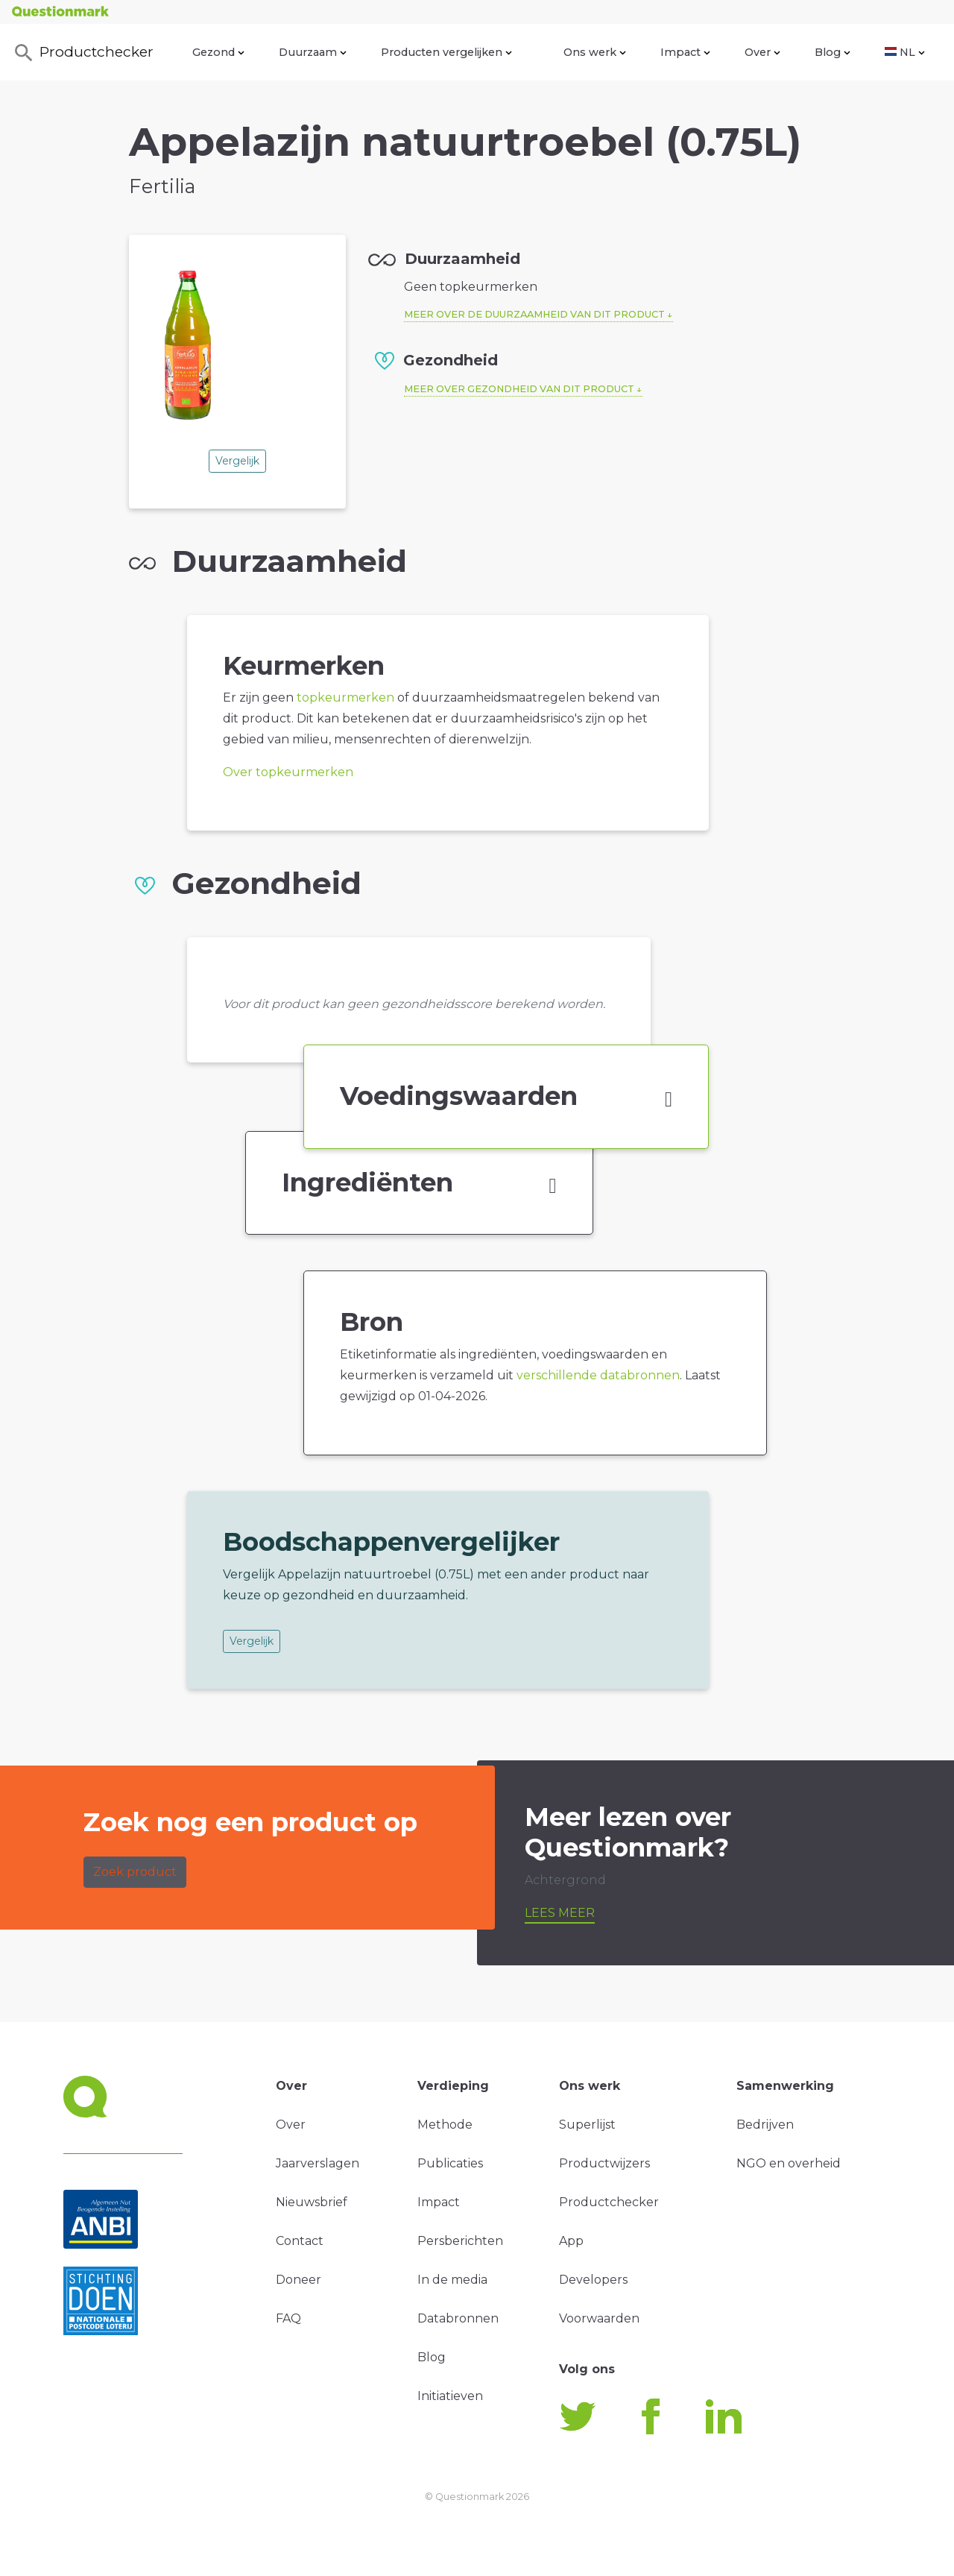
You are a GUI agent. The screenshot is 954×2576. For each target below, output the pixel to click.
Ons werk (594, 52)
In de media (452, 2280)
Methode (445, 2124)
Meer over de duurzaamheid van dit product (534, 314)
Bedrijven (765, 2124)
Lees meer (560, 1913)
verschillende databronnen (598, 1375)
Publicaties (450, 2163)
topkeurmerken (345, 697)
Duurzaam (313, 52)
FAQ (288, 2318)
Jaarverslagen (317, 2163)
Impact (685, 52)
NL (905, 52)
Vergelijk (237, 460)
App (571, 2241)
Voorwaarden (599, 2318)
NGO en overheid (788, 2163)
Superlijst (587, 2124)
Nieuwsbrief (311, 2202)
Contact (299, 2241)
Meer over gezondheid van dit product (519, 388)
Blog (832, 52)
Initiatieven (450, 2396)
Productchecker (83, 53)
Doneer (298, 2280)
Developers (593, 2280)
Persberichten (460, 2241)
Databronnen (458, 2318)
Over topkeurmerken (288, 772)
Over (762, 52)
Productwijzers (604, 2163)
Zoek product (135, 1872)
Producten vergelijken (446, 52)
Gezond (218, 52)
